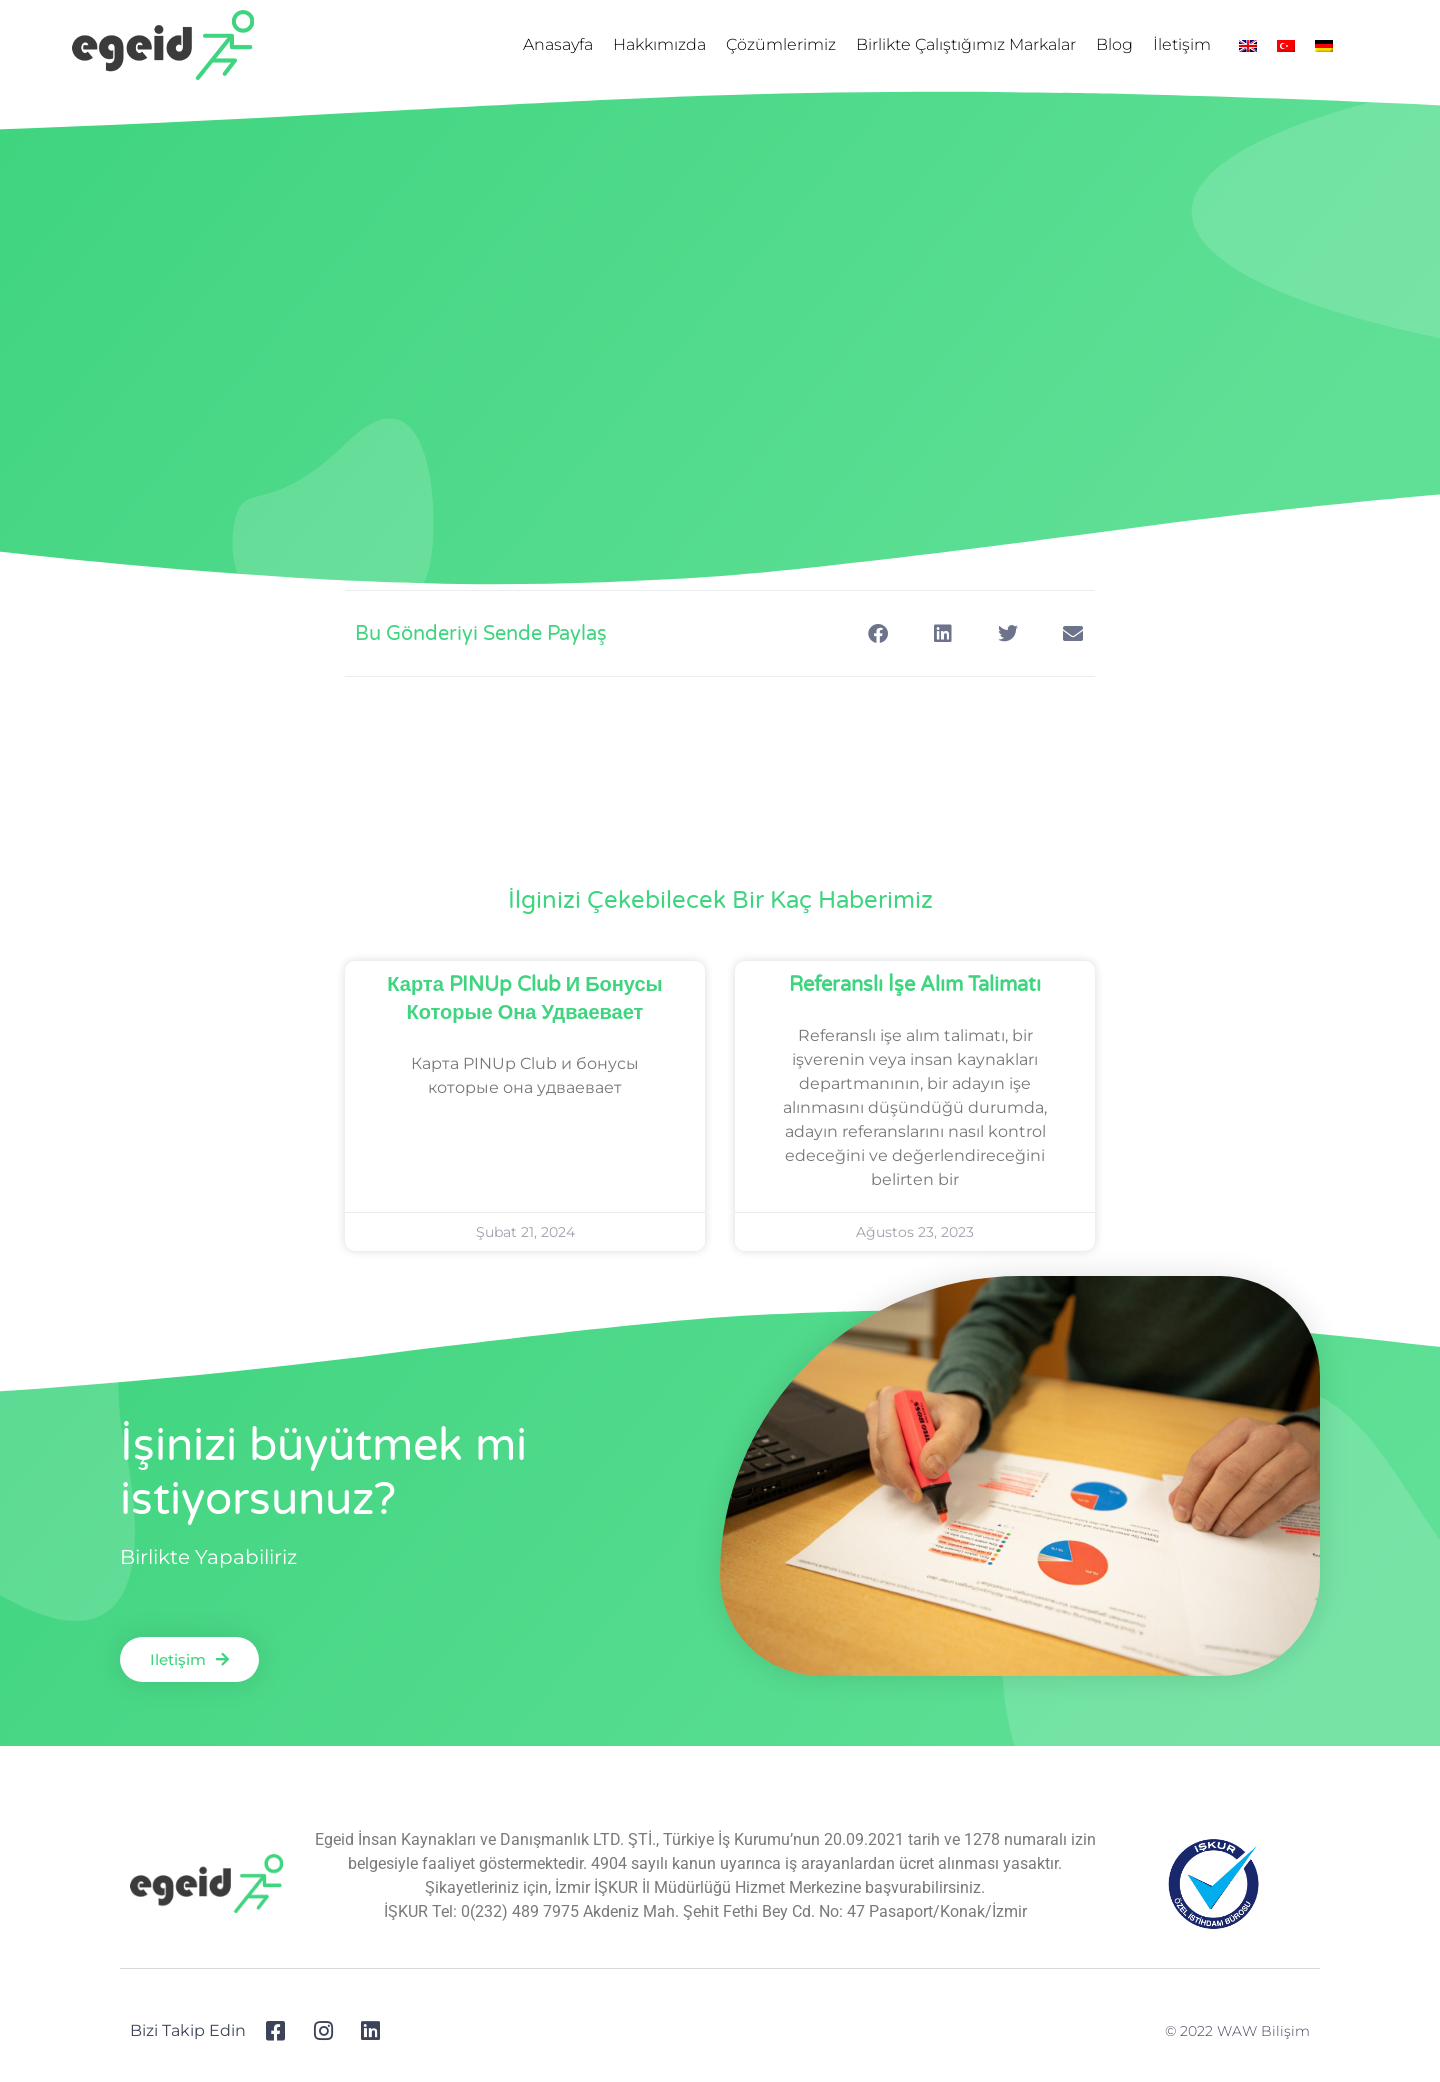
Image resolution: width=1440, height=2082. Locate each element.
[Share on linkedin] (942, 633)
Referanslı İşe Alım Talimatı (915, 985)
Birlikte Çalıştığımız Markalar (966, 44)
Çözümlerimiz (781, 44)
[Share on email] (1072, 633)
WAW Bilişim (1263, 2031)
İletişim (1182, 44)
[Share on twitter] (1007, 633)
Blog (1114, 44)
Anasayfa (558, 44)
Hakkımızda (659, 44)
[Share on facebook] (877, 633)
